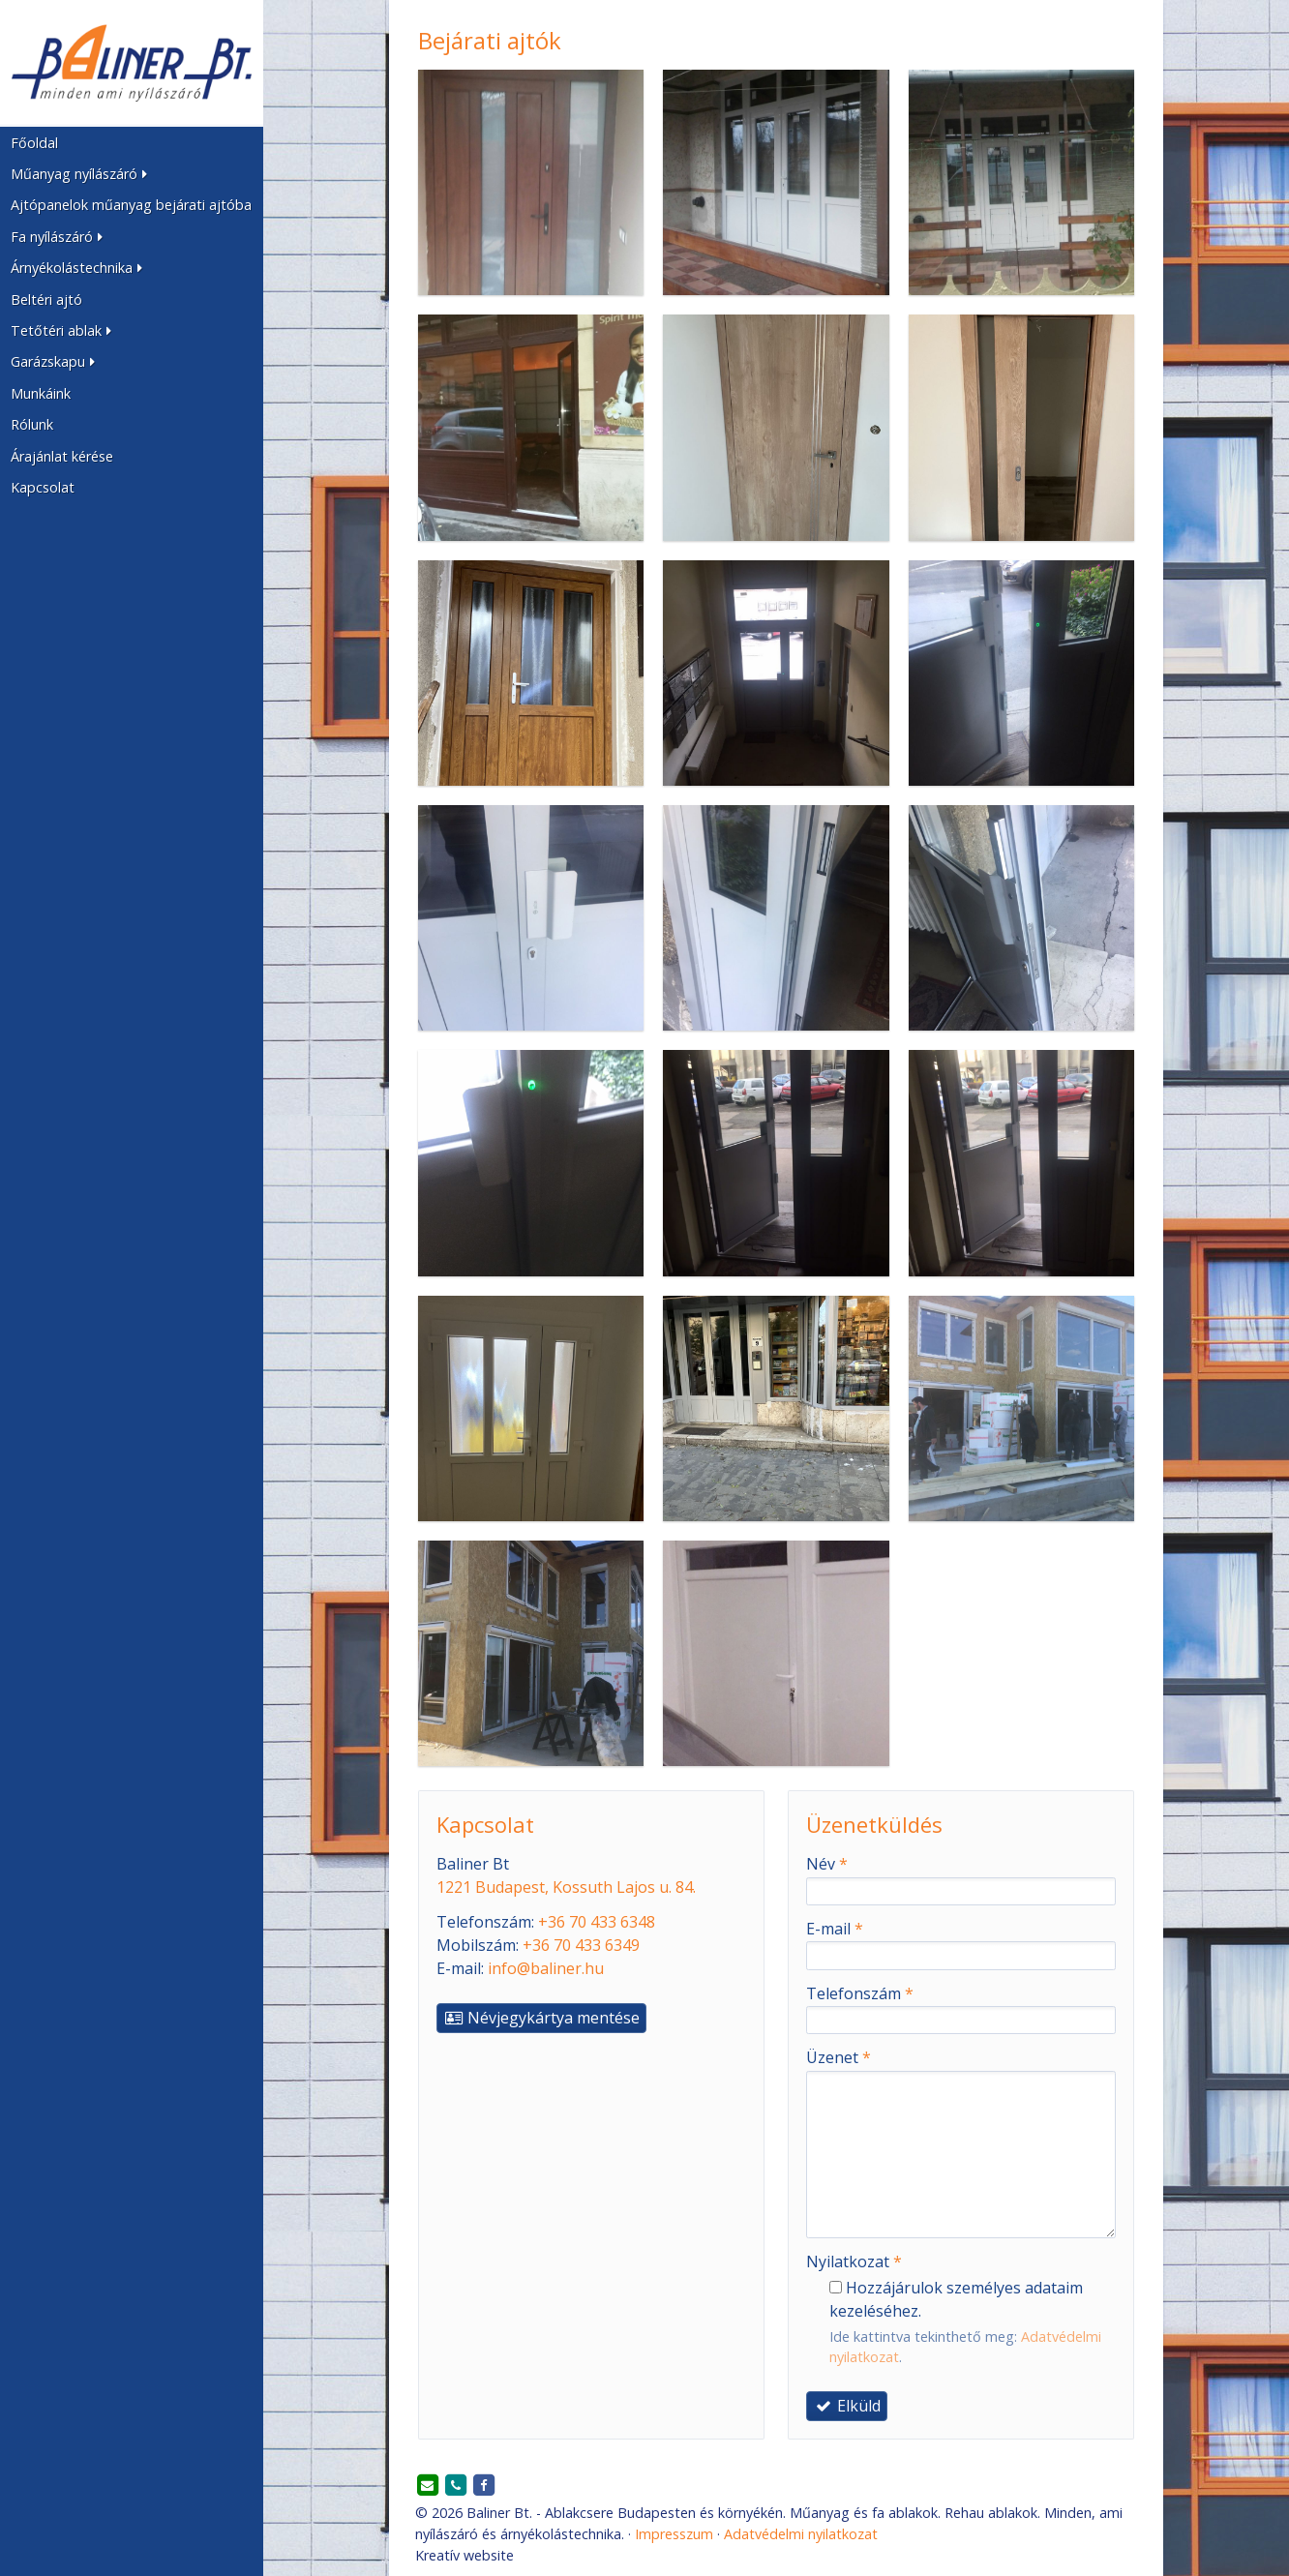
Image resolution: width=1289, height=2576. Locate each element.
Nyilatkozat (854, 2261)
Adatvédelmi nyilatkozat (801, 2534)
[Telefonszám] (455, 2486)
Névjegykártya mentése (541, 2017)
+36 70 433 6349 (581, 1945)
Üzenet (838, 2057)
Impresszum (674, 2534)
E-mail (834, 1928)
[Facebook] (483, 2486)
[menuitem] (131, 142)
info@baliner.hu (546, 1968)
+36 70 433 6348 (596, 1921)
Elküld (847, 2405)
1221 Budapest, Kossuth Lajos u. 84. (566, 1887)
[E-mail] (427, 2486)
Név (827, 1863)
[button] (131, 174)
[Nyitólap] (131, 63)
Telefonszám (860, 1993)
